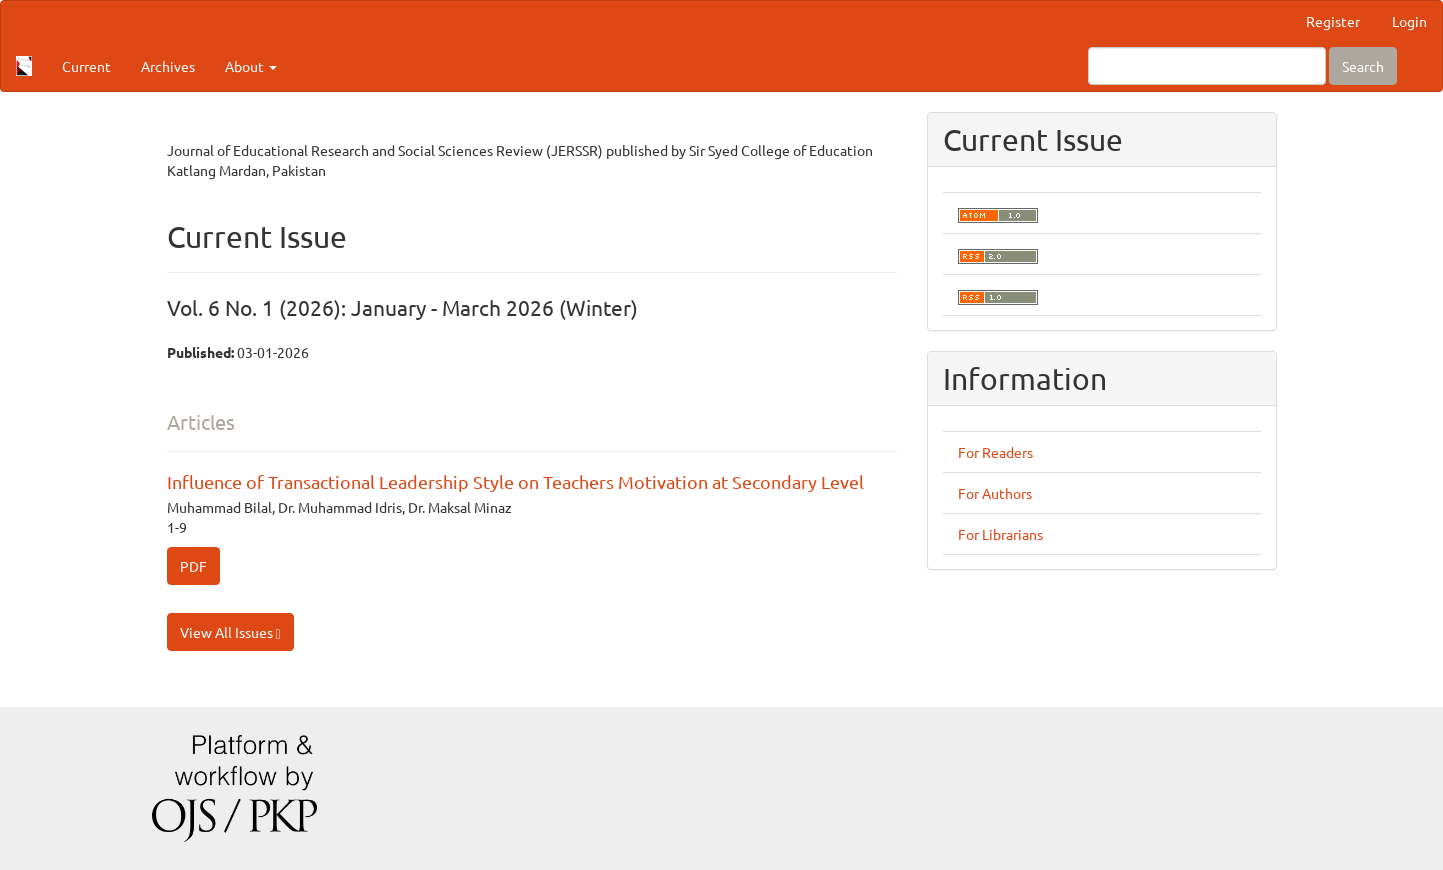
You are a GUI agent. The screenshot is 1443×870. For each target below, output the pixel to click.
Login (1409, 21)
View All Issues (230, 632)
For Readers (995, 452)
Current (86, 66)
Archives (168, 66)
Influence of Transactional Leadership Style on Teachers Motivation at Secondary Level (515, 481)
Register (1333, 21)
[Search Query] (1207, 66)
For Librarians (1000, 534)
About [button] (251, 66)
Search (1363, 66)
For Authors (995, 493)
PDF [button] (193, 566)
